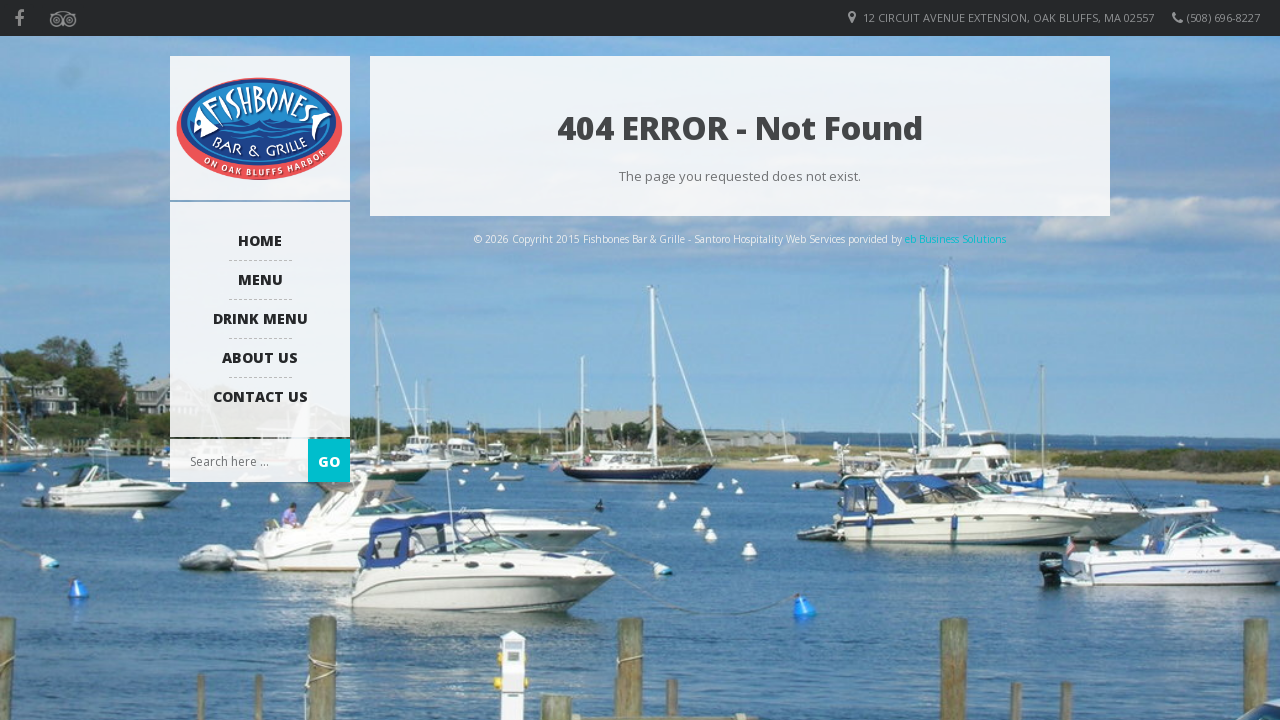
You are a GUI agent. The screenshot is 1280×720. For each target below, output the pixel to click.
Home (260, 240)
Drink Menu (260, 318)
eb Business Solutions (955, 239)
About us (260, 357)
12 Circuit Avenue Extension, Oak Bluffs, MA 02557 (1008, 17)
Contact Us (260, 396)
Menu (260, 279)
